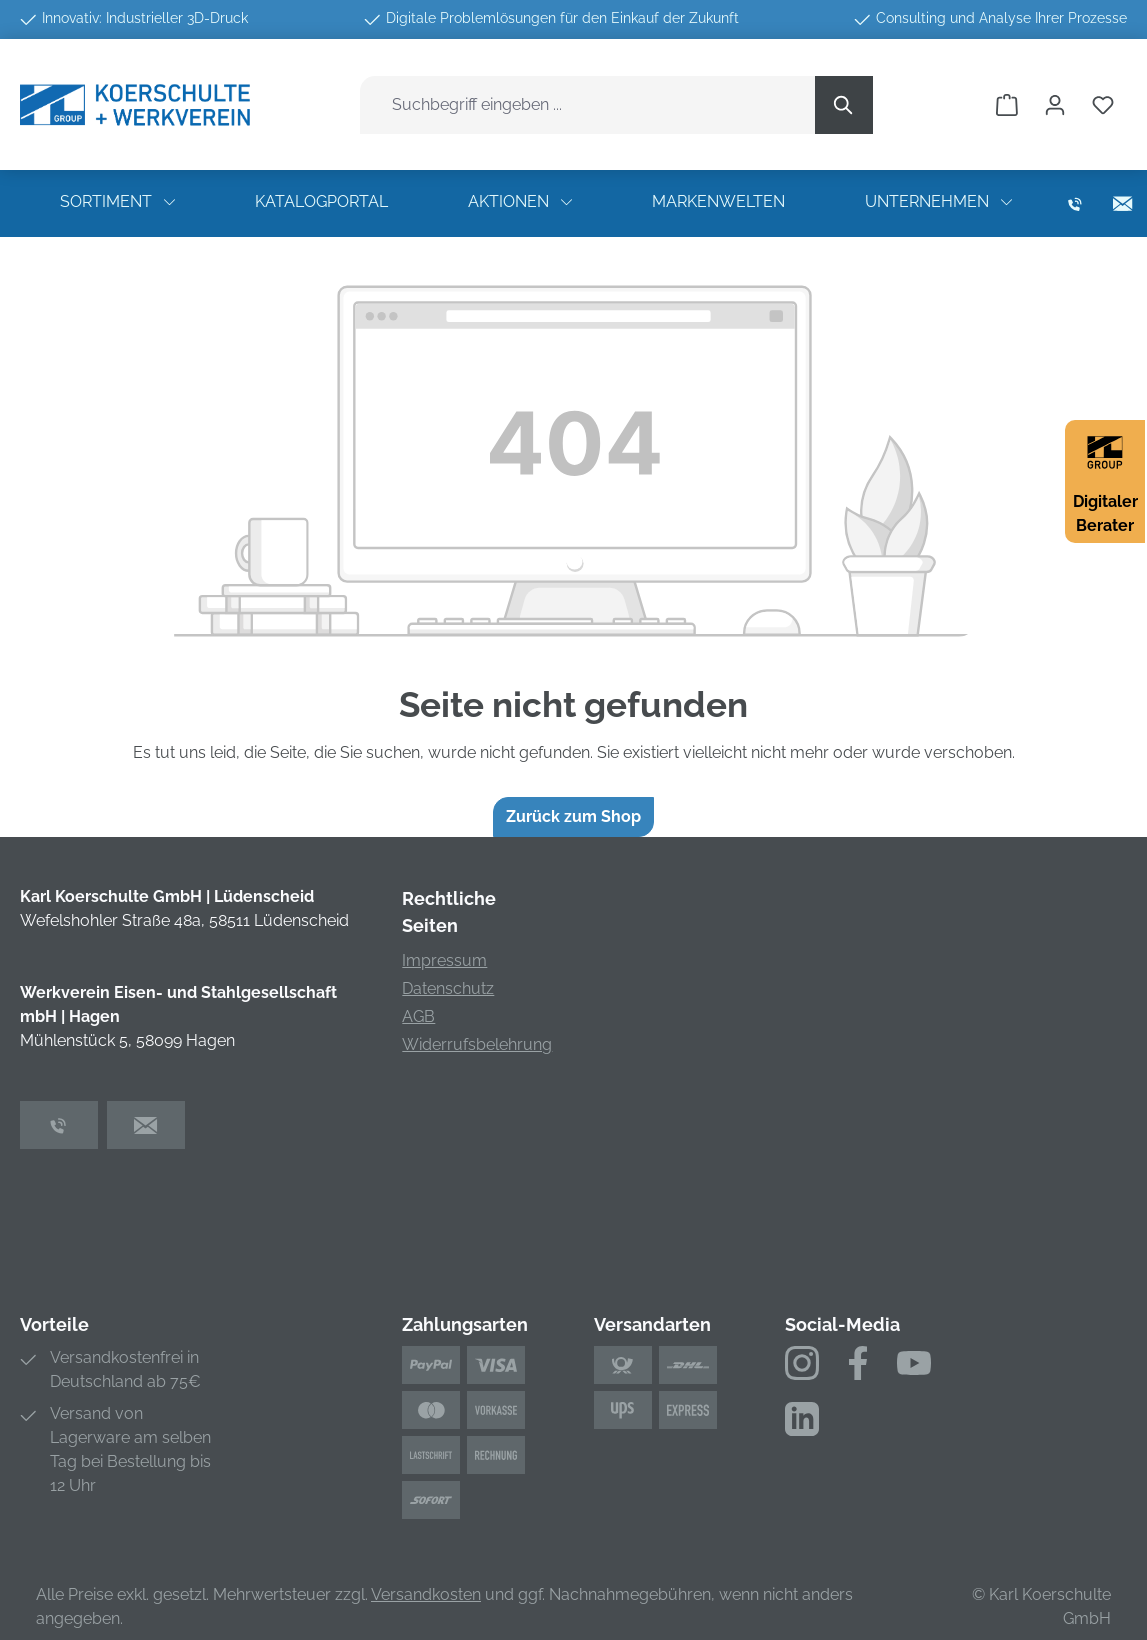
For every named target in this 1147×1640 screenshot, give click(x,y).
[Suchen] (844, 105)
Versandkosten (426, 1594)
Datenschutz (448, 988)
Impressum (444, 960)
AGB (418, 1016)
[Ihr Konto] (1055, 105)
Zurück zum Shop (573, 816)
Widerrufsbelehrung (477, 1044)
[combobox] (588, 105)
